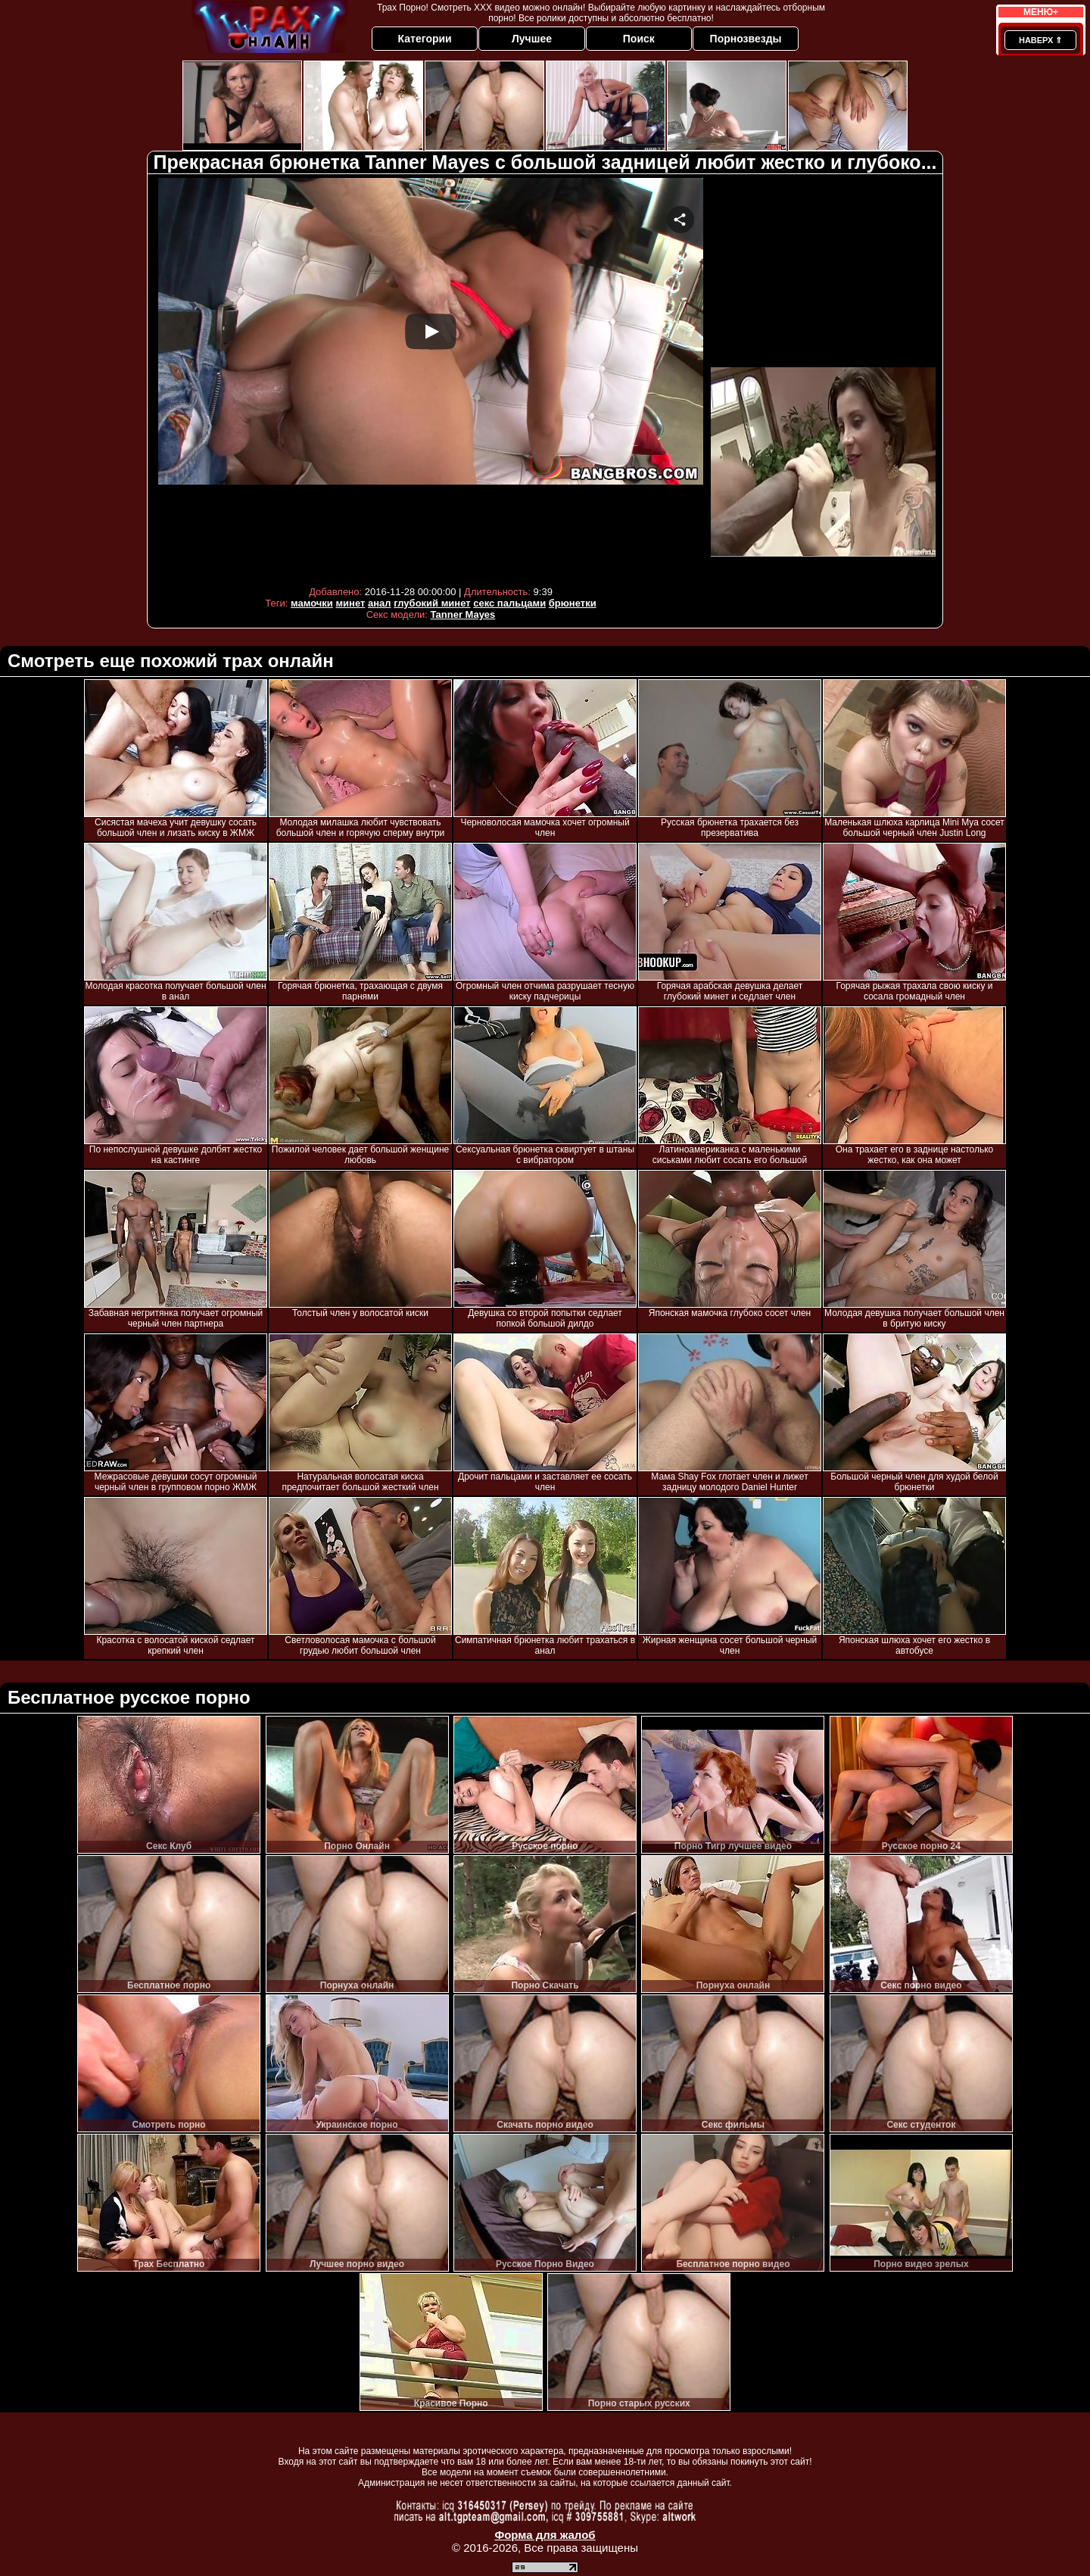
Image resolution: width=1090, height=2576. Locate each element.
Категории (425, 39)
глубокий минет (432, 603)
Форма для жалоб (544, 2534)
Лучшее (532, 39)
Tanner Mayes (463, 614)
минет (350, 603)
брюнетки (572, 603)
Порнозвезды (746, 39)
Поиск (639, 39)
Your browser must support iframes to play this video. (430, 378)
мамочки (312, 603)
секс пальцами (509, 603)
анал (379, 603)
